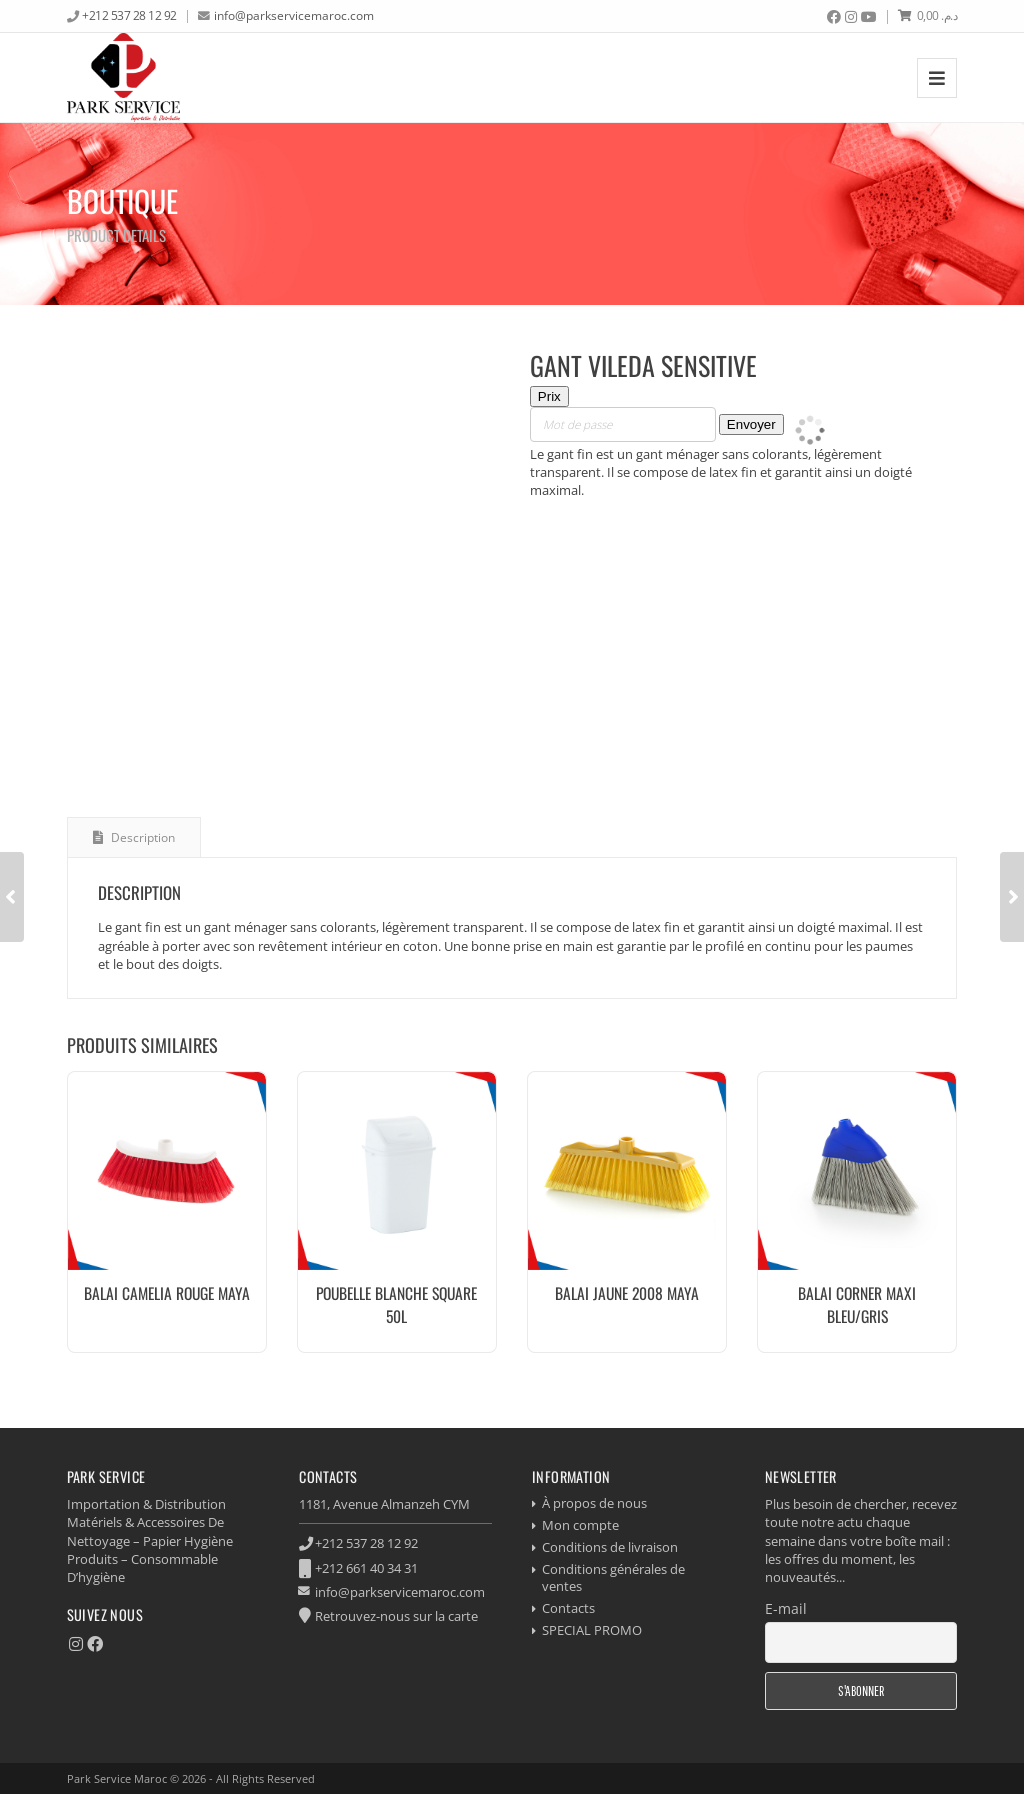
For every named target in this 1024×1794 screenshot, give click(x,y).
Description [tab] (141, 837)
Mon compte (580, 1525)
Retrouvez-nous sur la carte (396, 1616)
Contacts (568, 1608)
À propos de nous (594, 1503)
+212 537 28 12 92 (129, 15)
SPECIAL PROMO (592, 1630)
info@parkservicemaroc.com (294, 15)
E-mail (786, 1608)
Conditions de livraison (610, 1547)
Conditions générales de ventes (613, 1577)
